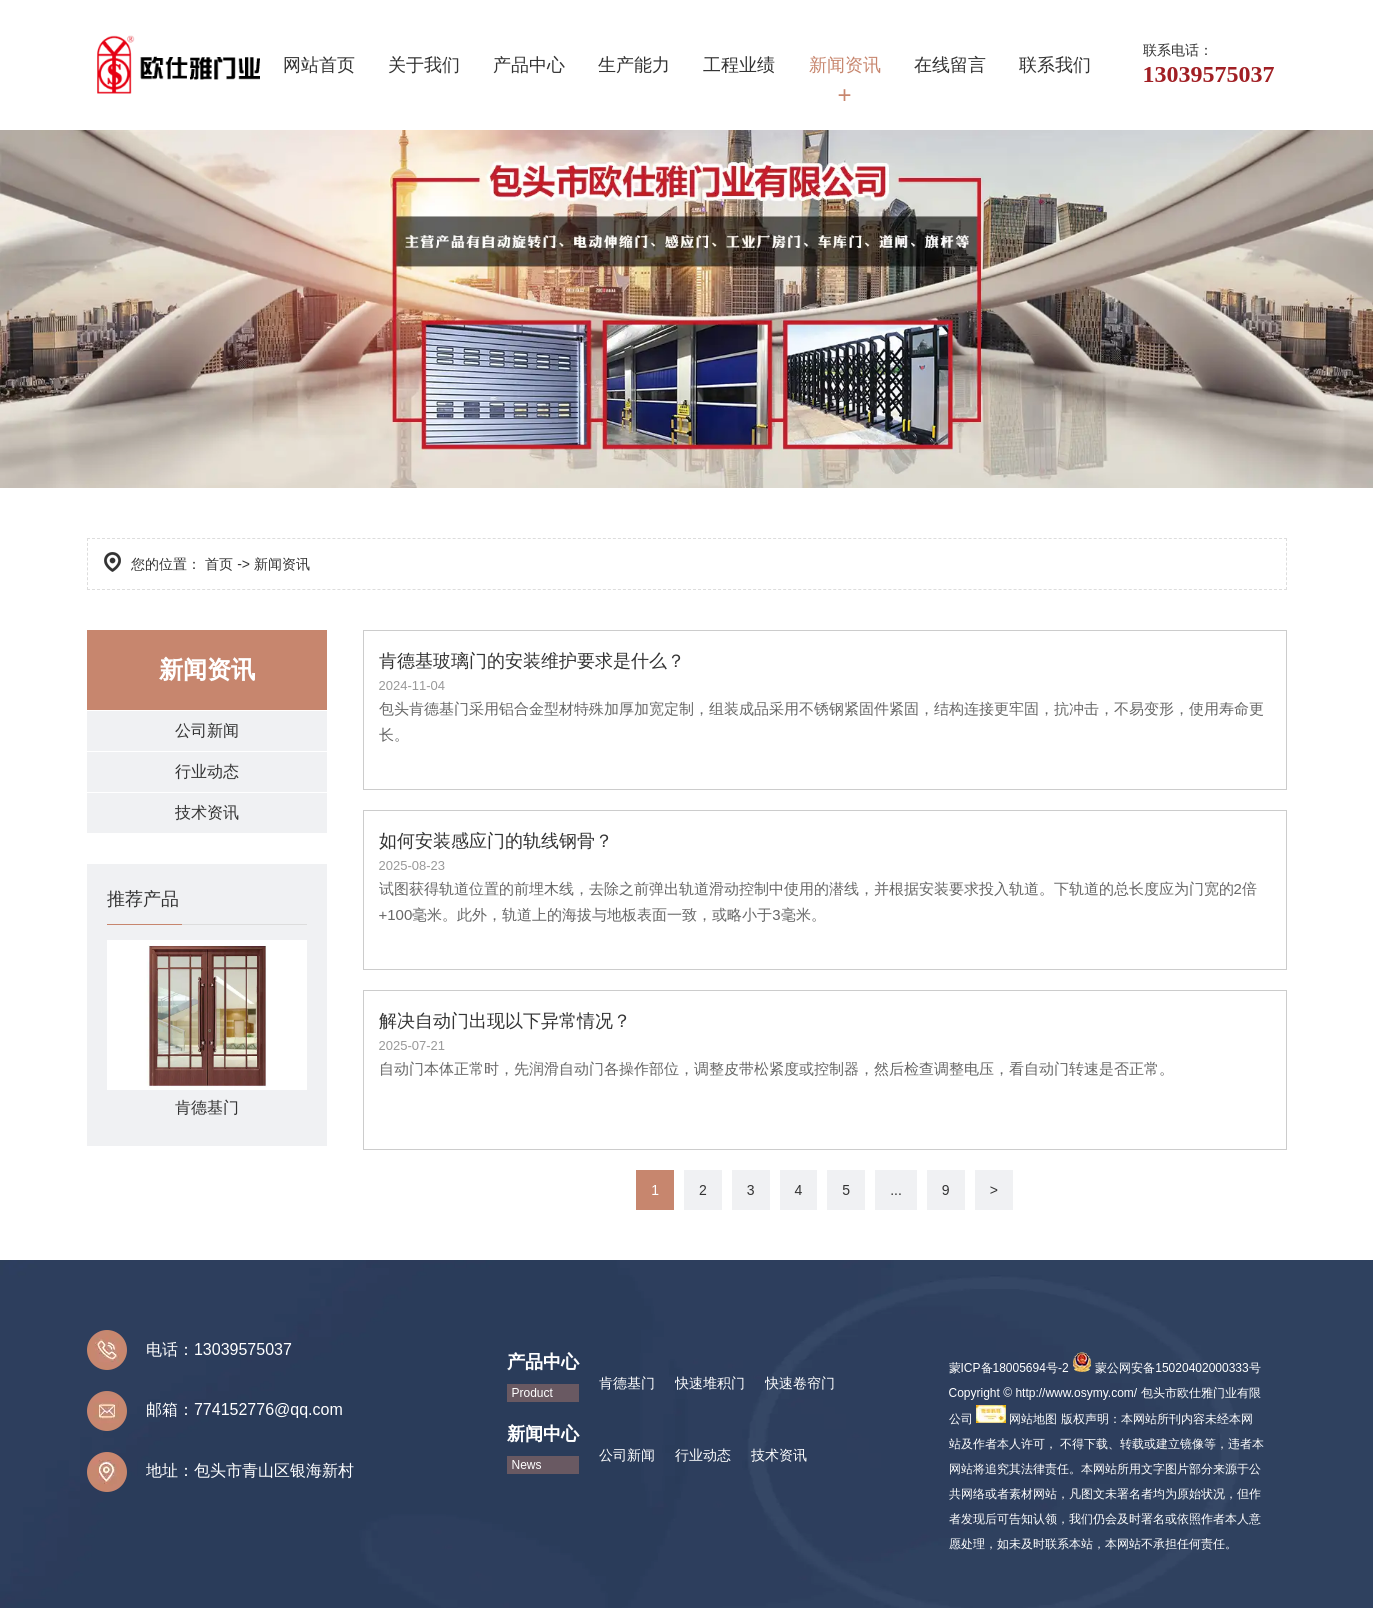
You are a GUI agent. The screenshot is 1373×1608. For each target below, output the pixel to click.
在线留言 (950, 65)
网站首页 (319, 65)
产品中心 (529, 65)
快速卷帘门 (800, 1383)
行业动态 (207, 771)
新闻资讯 (845, 65)
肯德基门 (627, 1383)
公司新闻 (207, 730)
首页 (219, 564)
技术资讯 (207, 812)
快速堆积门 (710, 1383)
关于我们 (424, 65)
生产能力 (634, 65)
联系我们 (1055, 65)
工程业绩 (739, 65)
